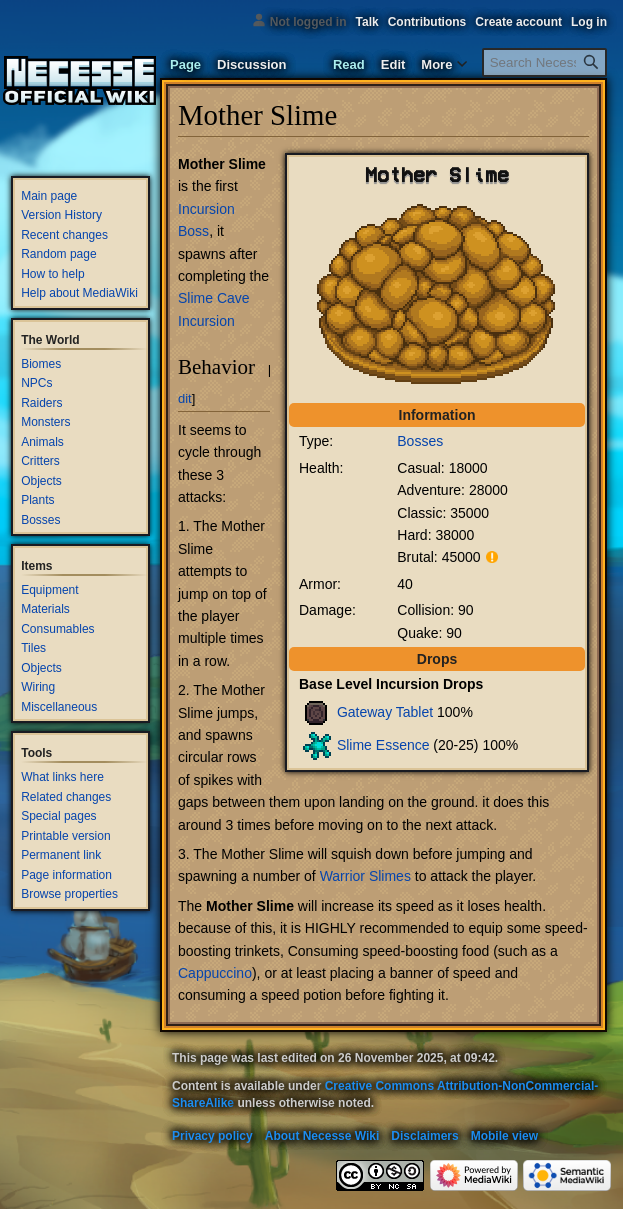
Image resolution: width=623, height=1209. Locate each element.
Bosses (420, 441)
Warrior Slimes (365, 876)
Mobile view (504, 1136)
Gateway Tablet (385, 711)
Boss (193, 231)
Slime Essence (383, 744)
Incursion (206, 209)
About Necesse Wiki (322, 1136)
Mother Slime (222, 164)
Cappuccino (215, 973)
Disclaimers (424, 1136)
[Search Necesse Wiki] (544, 62)
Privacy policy (212, 1136)
